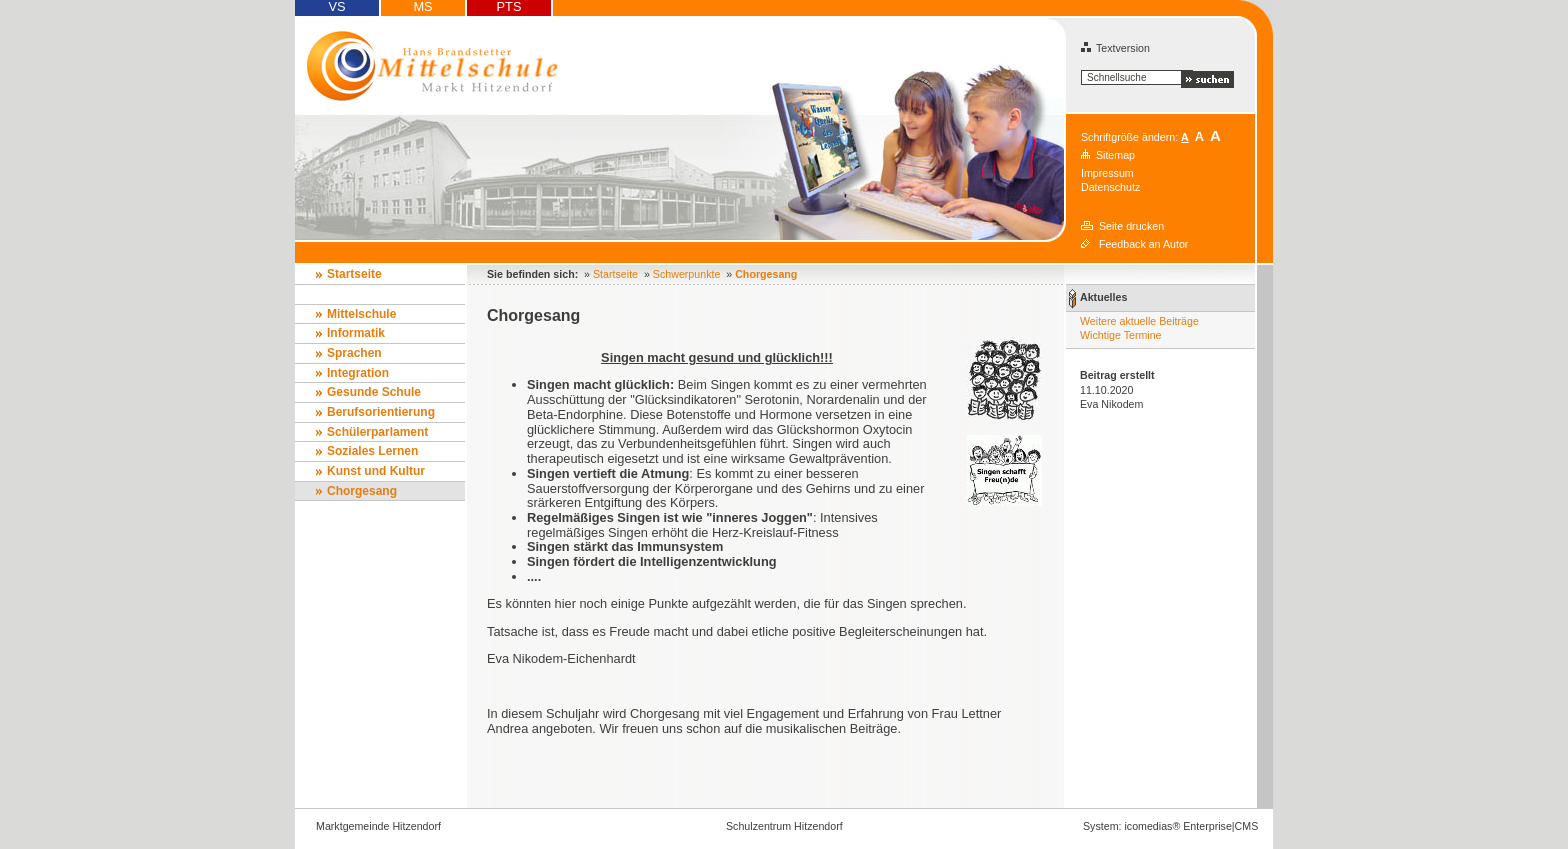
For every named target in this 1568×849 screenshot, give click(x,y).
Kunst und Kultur (376, 471)
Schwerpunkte (687, 274)
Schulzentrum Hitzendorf (784, 826)
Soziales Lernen (372, 451)
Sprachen (354, 353)
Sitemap (1115, 155)
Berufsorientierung (381, 412)
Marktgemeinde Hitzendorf (378, 826)
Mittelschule (361, 314)
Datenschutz (1110, 187)
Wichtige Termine (1121, 335)
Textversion (1115, 48)
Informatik (356, 333)
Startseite (354, 274)
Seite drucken (1131, 226)
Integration (358, 373)
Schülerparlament (377, 432)
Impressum (1107, 173)
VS (336, 7)
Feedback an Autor (1143, 244)
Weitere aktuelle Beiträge (1139, 321)
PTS (509, 7)
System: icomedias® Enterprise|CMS (1170, 826)
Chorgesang (362, 491)
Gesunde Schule (374, 392)
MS (422, 7)
